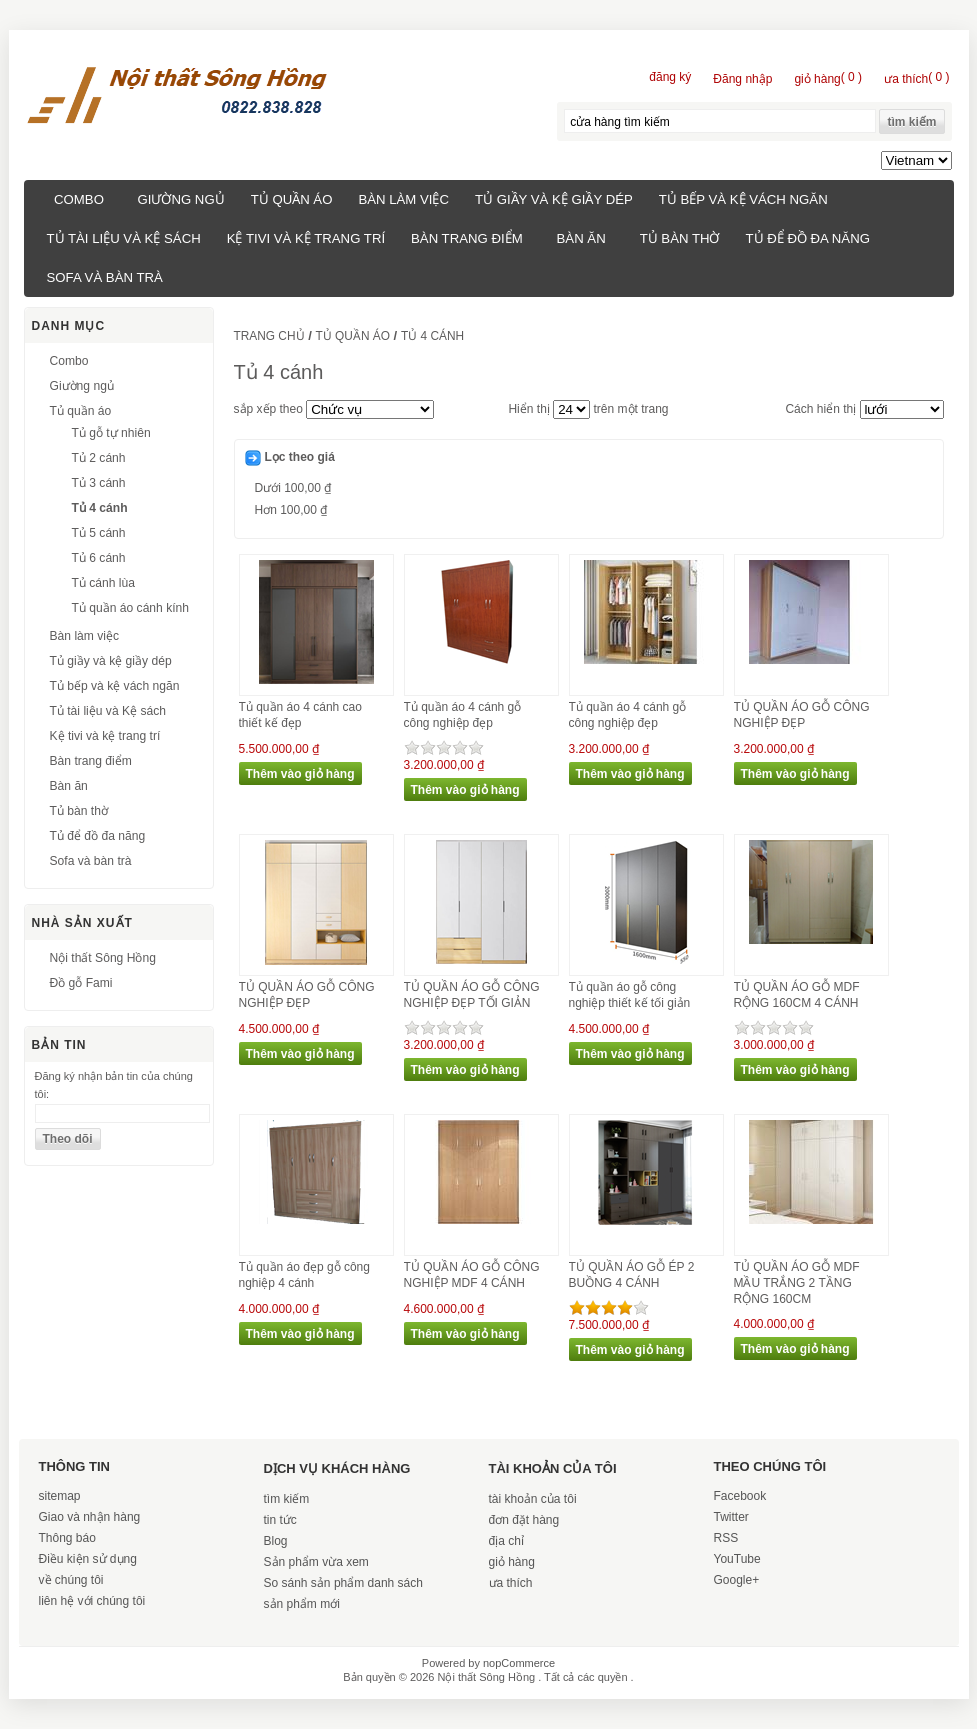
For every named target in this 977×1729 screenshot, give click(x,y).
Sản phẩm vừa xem (316, 1562)
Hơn (291, 510)
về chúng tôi (71, 1580)
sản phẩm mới (302, 1604)
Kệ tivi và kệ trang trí (306, 238)
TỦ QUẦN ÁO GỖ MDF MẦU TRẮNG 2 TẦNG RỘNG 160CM (797, 1282)
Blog (276, 1541)
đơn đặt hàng (524, 1520)
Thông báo (67, 1538)
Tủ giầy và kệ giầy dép (554, 199)
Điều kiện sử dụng (88, 1559)
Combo (79, 199)
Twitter (731, 1517)
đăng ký (670, 77)
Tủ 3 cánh (99, 483)
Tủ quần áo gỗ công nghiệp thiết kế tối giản (630, 995)
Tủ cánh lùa (103, 583)
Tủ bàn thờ (680, 238)
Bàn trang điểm (467, 238)
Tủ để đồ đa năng (807, 238)
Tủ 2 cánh (99, 458)
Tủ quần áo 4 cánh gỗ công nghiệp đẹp (463, 715)
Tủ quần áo (292, 199)
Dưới (293, 488)
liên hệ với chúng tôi (92, 1601)
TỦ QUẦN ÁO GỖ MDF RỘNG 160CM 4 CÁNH (797, 995)
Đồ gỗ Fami (81, 983)
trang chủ (269, 336)
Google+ (737, 1580)
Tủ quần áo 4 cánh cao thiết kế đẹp (300, 715)
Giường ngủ (181, 199)
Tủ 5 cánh (99, 533)
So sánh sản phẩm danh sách (343, 1583)
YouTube (737, 1559)
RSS (726, 1538)
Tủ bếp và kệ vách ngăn (743, 199)
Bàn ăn (581, 238)
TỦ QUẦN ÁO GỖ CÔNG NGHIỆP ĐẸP (307, 995)
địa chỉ (506, 1541)
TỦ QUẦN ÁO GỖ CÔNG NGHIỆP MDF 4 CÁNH (472, 1275)
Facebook (740, 1496)
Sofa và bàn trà (105, 277)
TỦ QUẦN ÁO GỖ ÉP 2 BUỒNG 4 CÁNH (632, 1275)
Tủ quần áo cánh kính (131, 608)
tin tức (280, 1520)
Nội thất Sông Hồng (103, 958)
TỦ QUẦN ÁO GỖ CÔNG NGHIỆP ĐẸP (802, 715)
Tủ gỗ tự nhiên (111, 433)
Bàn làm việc (403, 199)
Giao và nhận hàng (90, 1517)
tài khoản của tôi (533, 1499)
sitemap (60, 1496)
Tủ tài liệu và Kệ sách (124, 238)
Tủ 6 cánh (99, 558)
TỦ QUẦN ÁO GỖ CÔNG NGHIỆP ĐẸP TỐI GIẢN (472, 995)
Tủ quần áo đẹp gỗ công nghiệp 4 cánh (304, 1275)
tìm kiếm (287, 1499)
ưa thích (511, 1583)
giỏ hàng (512, 1562)
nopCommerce (519, 1663)
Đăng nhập (742, 79)
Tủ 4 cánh (100, 508)
